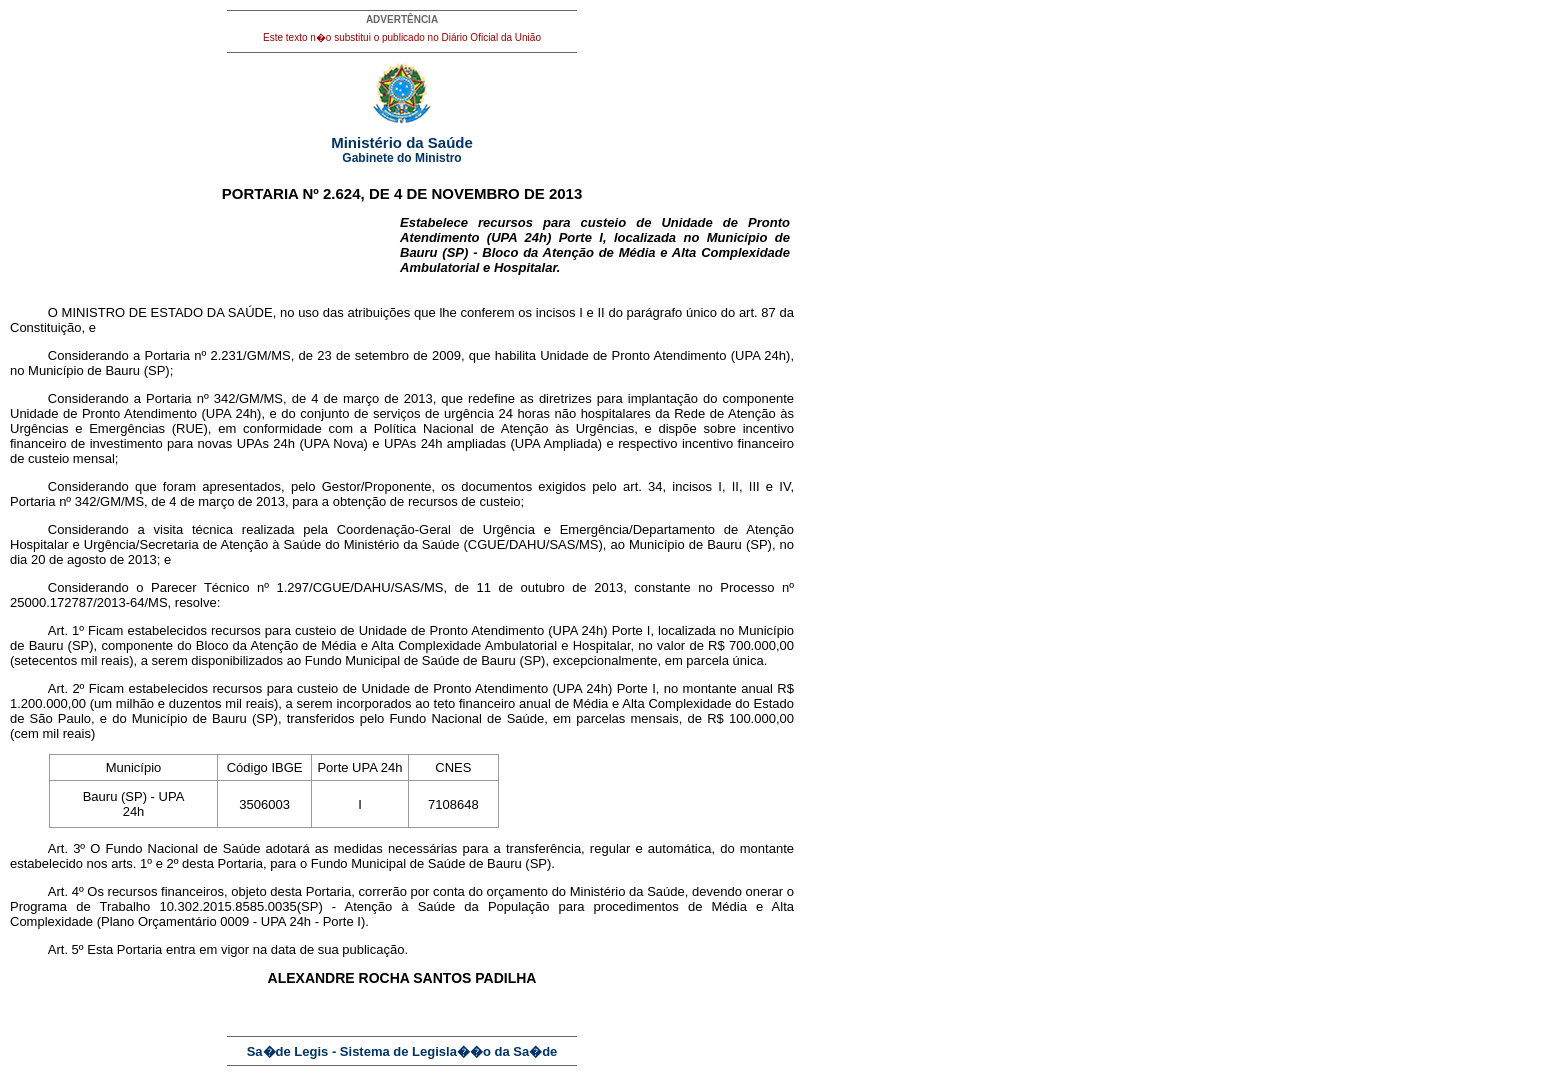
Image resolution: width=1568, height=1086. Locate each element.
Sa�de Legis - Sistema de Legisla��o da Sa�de (402, 1051)
